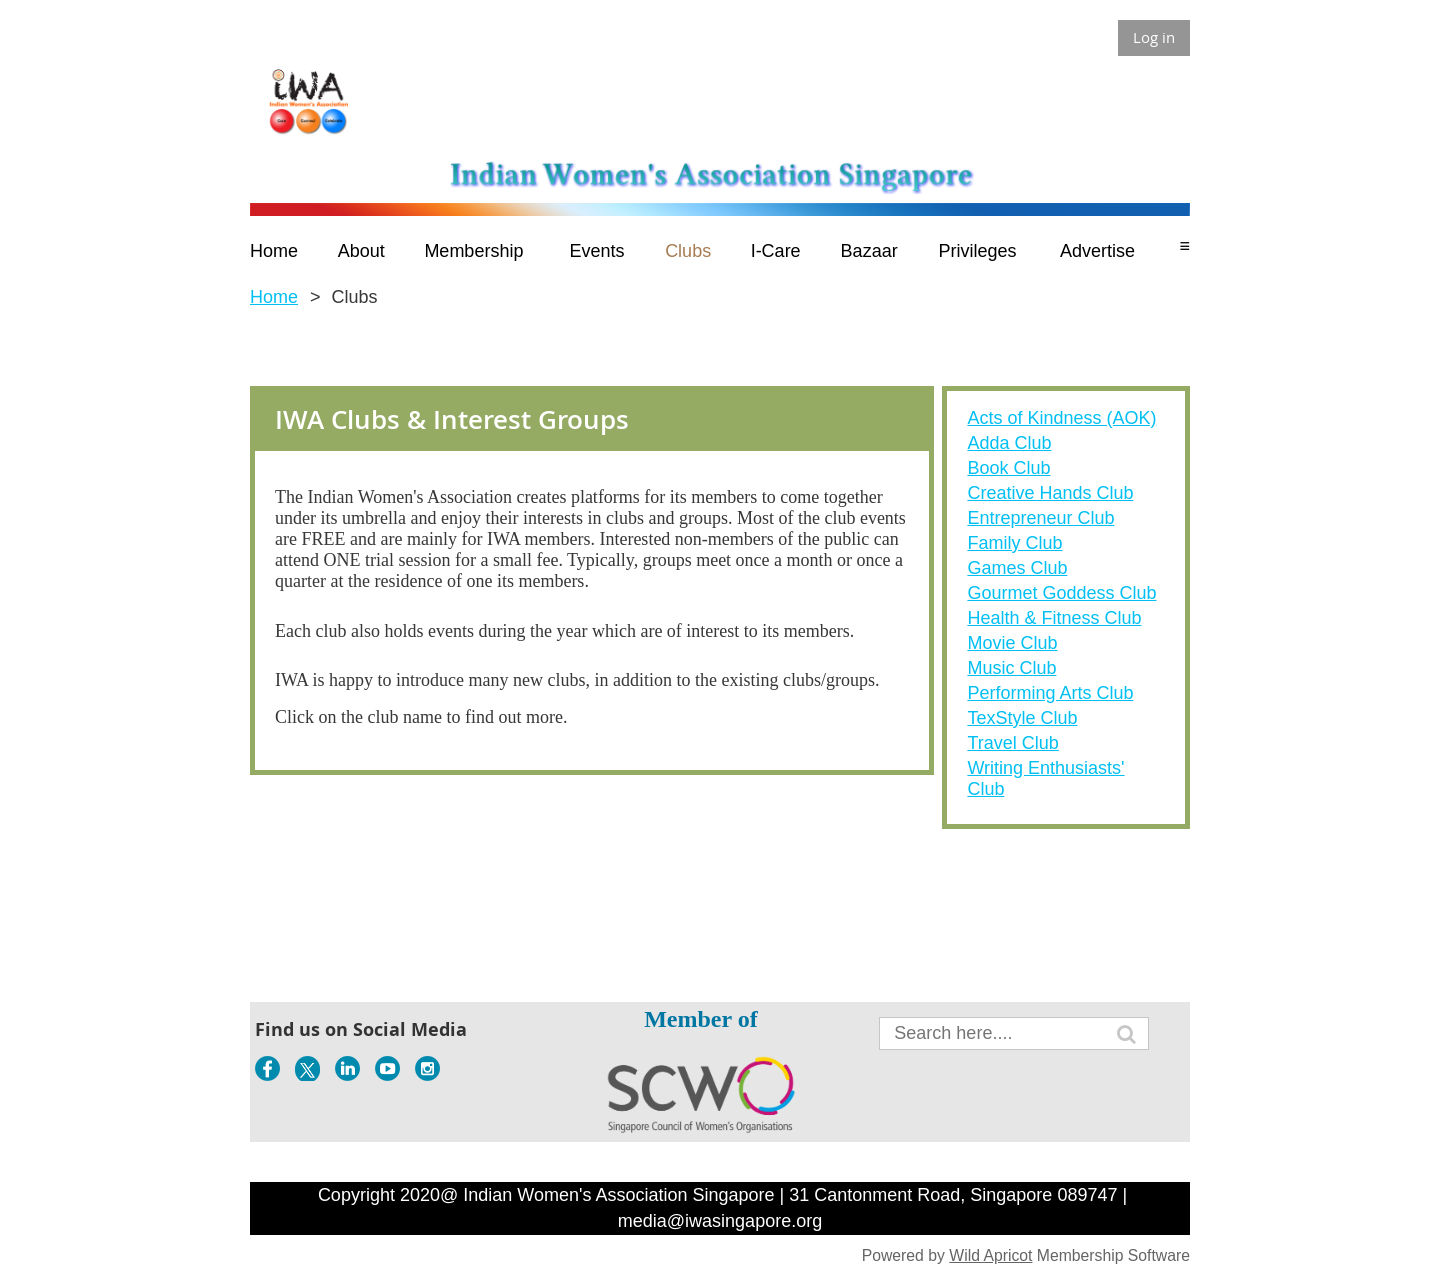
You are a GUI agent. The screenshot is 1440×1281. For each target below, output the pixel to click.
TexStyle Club (1022, 718)
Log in (1154, 37)
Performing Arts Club (1050, 693)
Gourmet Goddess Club (1061, 593)
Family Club (1014, 543)
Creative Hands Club (1050, 493)
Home (274, 297)
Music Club (1011, 668)
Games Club (1017, 568)
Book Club (1008, 468)
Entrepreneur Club (1040, 518)
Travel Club (1012, 743)
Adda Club (1009, 443)
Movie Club (1012, 643)
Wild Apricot (990, 1255)
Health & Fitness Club (1054, 618)
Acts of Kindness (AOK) (1061, 418)
